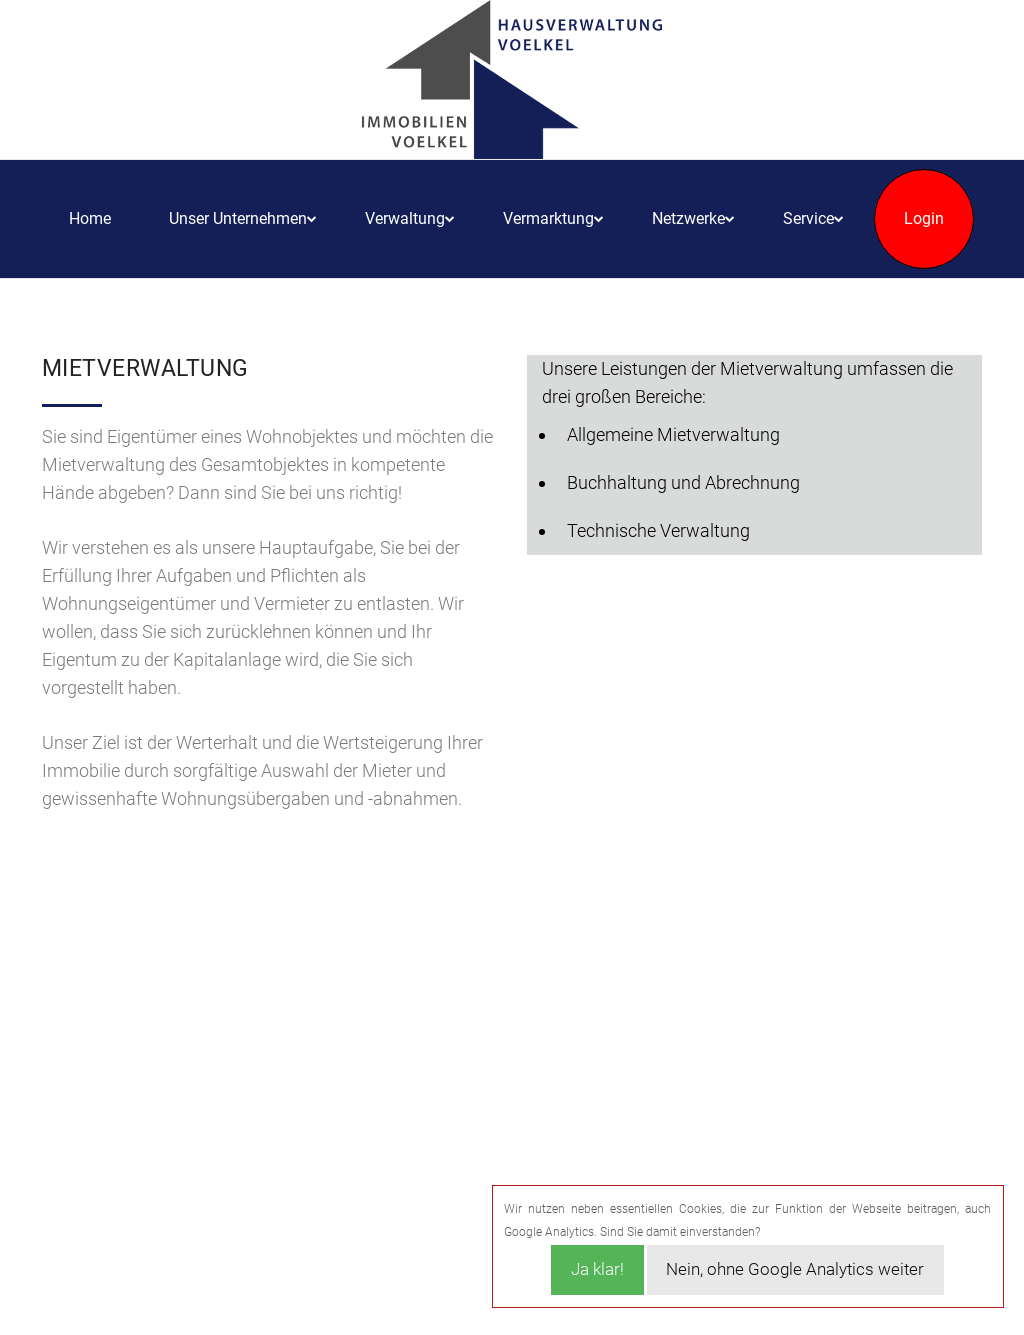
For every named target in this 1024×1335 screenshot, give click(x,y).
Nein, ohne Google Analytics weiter (795, 1269)
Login (924, 218)
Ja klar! (597, 1269)
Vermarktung (548, 218)
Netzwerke (688, 218)
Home (90, 218)
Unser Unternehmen (238, 218)
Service (808, 218)
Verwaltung (405, 218)
